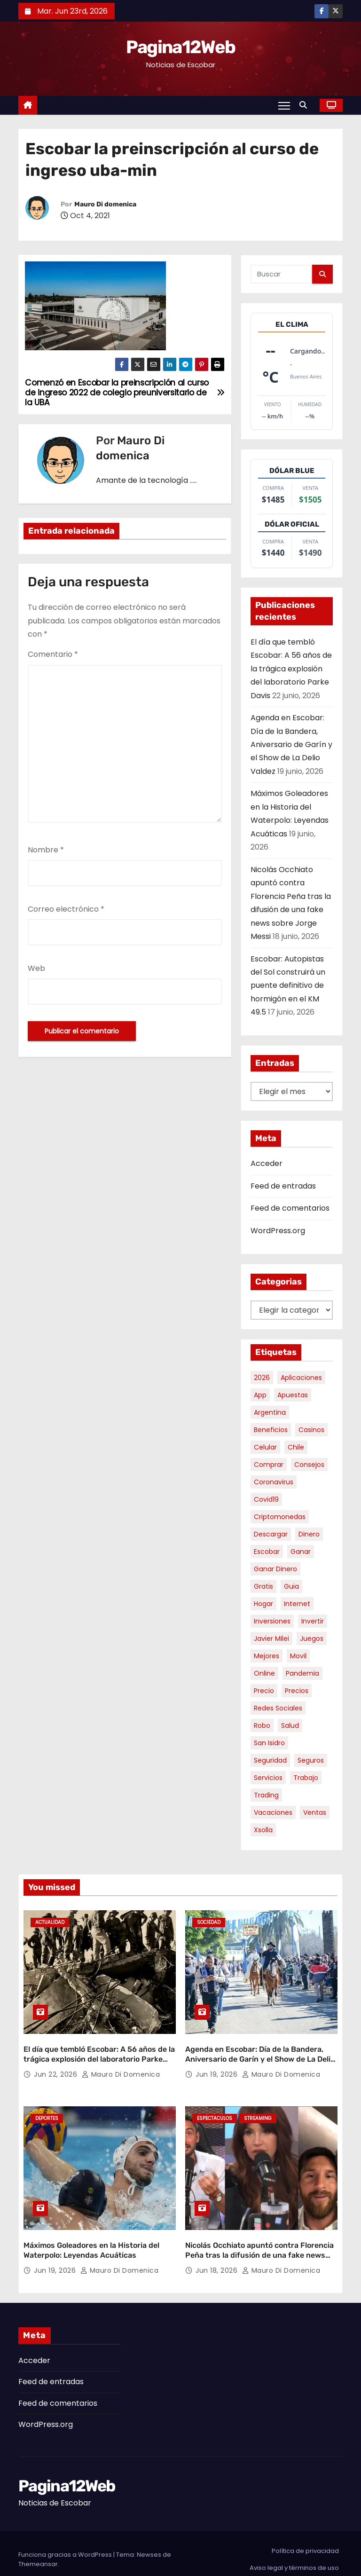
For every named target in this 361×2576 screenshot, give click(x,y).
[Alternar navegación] (284, 105)
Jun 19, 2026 (218, 2068)
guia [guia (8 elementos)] (291, 1586)
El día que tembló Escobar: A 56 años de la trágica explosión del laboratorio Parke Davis (291, 669)
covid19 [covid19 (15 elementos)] (266, 1499)
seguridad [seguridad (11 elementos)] (270, 1760)
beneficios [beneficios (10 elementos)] (271, 1429)
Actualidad (49, 1922)
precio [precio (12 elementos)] (264, 1690)
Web (36, 968)
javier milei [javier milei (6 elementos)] (271, 1638)
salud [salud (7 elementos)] (290, 1725)
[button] (305, 105)
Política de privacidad (305, 2538)
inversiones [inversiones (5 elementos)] (272, 1621)
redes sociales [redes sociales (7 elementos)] (278, 1708)
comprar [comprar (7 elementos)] (268, 1464)
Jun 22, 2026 (56, 2068)
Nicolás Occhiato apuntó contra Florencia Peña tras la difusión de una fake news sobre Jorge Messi (259, 2243)
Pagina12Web (180, 47)
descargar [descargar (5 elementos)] (271, 1534)
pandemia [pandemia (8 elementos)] (302, 1673)
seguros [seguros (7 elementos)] (311, 1760)
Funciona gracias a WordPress (65, 2542)
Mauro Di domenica (105, 204)
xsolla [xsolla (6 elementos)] (263, 1830)
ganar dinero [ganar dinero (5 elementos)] (275, 1569)
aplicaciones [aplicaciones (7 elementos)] (301, 1377)
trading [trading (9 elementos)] (266, 1795)
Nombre (46, 849)
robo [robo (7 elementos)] (262, 1725)
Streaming (258, 2112)
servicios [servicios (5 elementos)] (268, 1777)
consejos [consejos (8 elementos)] (309, 1464)
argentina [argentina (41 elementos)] (270, 1412)
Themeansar (38, 2551)
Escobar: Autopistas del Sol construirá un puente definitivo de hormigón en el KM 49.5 (288, 985)
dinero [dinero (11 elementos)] (309, 1534)
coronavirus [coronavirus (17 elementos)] (273, 1482)
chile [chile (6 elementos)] (296, 1447)
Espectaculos (214, 2112)
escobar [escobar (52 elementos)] (267, 1551)
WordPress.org (278, 1230)
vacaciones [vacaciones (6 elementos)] (273, 1812)
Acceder (267, 1163)
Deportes (46, 2112)
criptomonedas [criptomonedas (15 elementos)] (280, 1516)
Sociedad (208, 1922)
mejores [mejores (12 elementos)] (266, 1656)
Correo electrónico (66, 909)
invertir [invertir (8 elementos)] (312, 1621)
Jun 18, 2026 (218, 2258)
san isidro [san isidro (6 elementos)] (269, 1743)
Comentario (53, 654)
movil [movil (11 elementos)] (298, 1656)
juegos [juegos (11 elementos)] (311, 1638)
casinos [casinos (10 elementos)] (311, 1429)
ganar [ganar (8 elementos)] (300, 1551)
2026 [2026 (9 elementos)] (262, 1377)
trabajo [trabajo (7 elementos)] (305, 1777)
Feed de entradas (283, 1186)
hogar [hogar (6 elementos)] (263, 1603)
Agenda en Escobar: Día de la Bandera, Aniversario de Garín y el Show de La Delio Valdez (291, 744)
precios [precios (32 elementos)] (296, 1690)
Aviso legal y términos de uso (294, 2555)
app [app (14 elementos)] (260, 1395)
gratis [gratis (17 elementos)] (263, 1586)
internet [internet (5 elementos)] (297, 1603)
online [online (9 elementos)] (264, 1673)
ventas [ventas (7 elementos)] (314, 1812)
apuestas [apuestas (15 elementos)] (292, 1395)
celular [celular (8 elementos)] (265, 1447)
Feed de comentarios (290, 1208)
